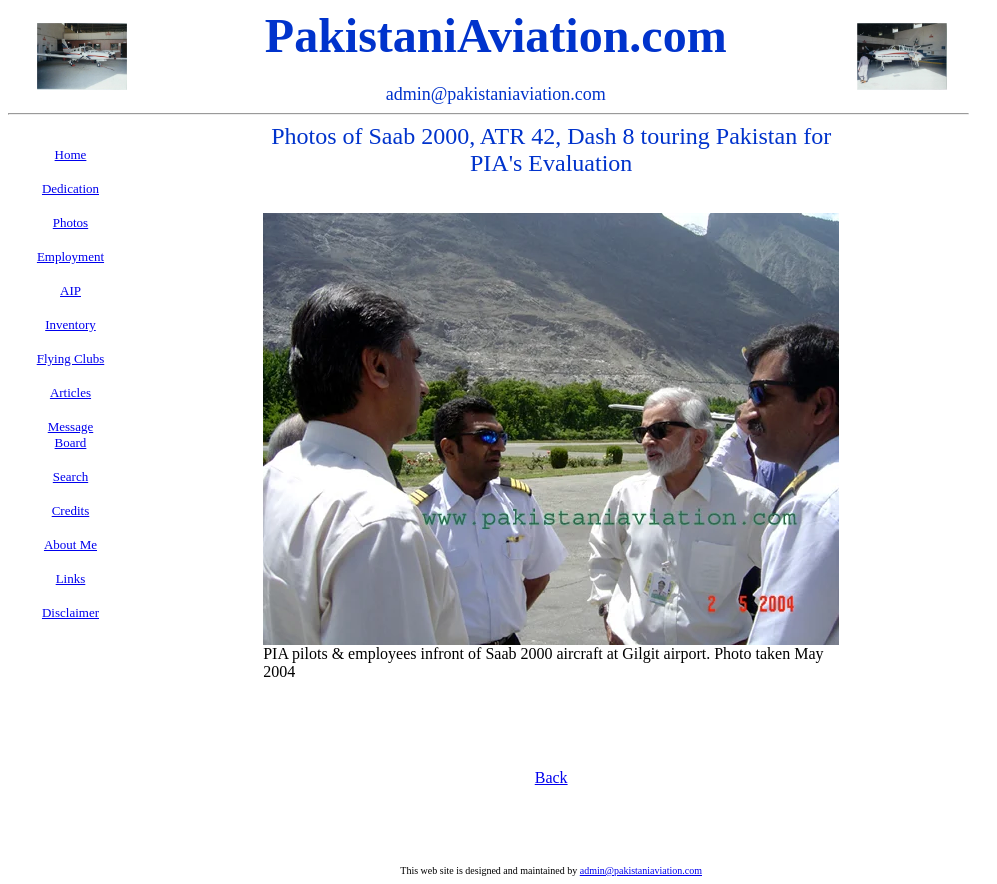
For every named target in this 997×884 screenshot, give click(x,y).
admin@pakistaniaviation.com (641, 870)
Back (551, 777)
